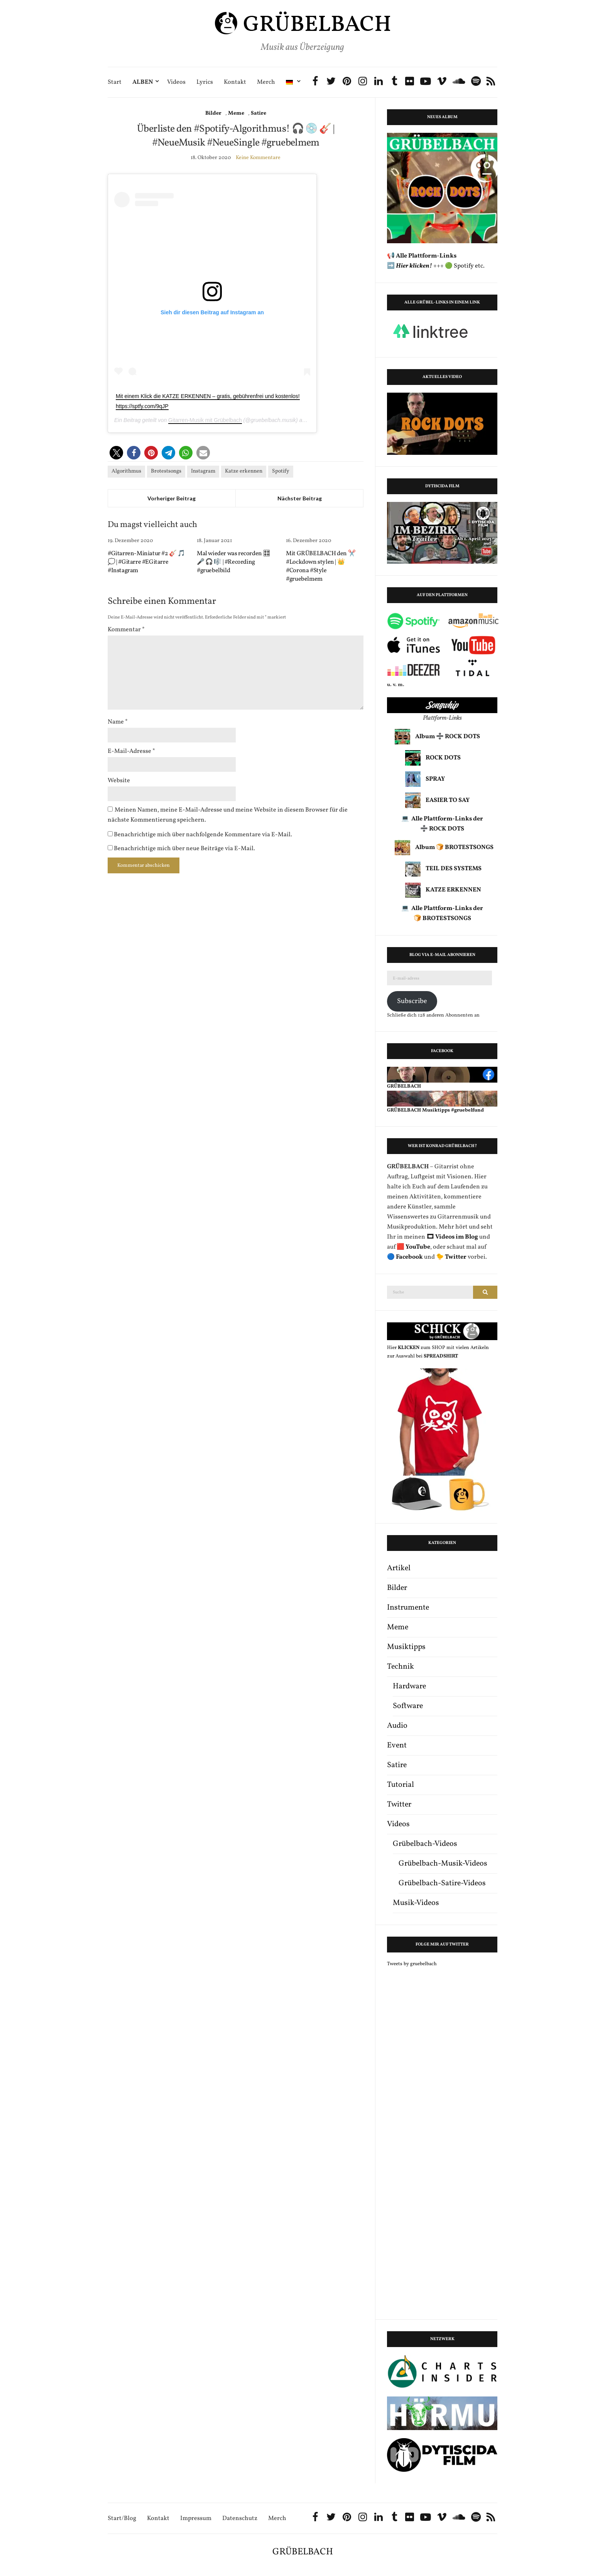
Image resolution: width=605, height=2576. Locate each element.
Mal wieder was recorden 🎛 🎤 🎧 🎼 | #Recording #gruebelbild (233, 562)
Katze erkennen (243, 471)
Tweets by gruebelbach (412, 1964)
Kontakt (235, 82)
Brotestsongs (166, 471)
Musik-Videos (416, 1903)
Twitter (399, 1804)
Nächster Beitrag (299, 498)
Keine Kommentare (258, 157)
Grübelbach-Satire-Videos (442, 1883)
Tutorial (400, 1784)
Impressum (195, 2518)
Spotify (280, 471)
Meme (236, 113)
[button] (116, 452)
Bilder (213, 113)
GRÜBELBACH (302, 2552)
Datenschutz (239, 2518)
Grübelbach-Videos (425, 1844)
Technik (400, 1666)
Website (119, 780)
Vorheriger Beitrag (171, 498)
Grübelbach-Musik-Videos (443, 1863)
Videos (176, 82)
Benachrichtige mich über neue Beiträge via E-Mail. (184, 848)
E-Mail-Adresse (131, 751)
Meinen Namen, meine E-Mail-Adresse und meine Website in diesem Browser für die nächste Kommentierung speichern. (228, 815)
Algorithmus (126, 471)
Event (397, 1745)
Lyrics (204, 82)
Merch (266, 82)
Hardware (409, 1686)
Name (118, 722)
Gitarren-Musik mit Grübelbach (205, 420)
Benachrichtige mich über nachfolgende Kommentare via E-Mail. (203, 834)
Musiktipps (406, 1647)
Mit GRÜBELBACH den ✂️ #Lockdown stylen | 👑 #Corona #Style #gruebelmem (320, 566)
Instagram (203, 471)
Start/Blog (122, 2518)
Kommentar (126, 629)
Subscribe (412, 1001)
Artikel (399, 1568)
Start (115, 82)
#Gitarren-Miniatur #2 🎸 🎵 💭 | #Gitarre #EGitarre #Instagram (146, 562)
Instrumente (408, 1607)
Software (408, 1706)
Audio (397, 1725)
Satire (258, 113)
